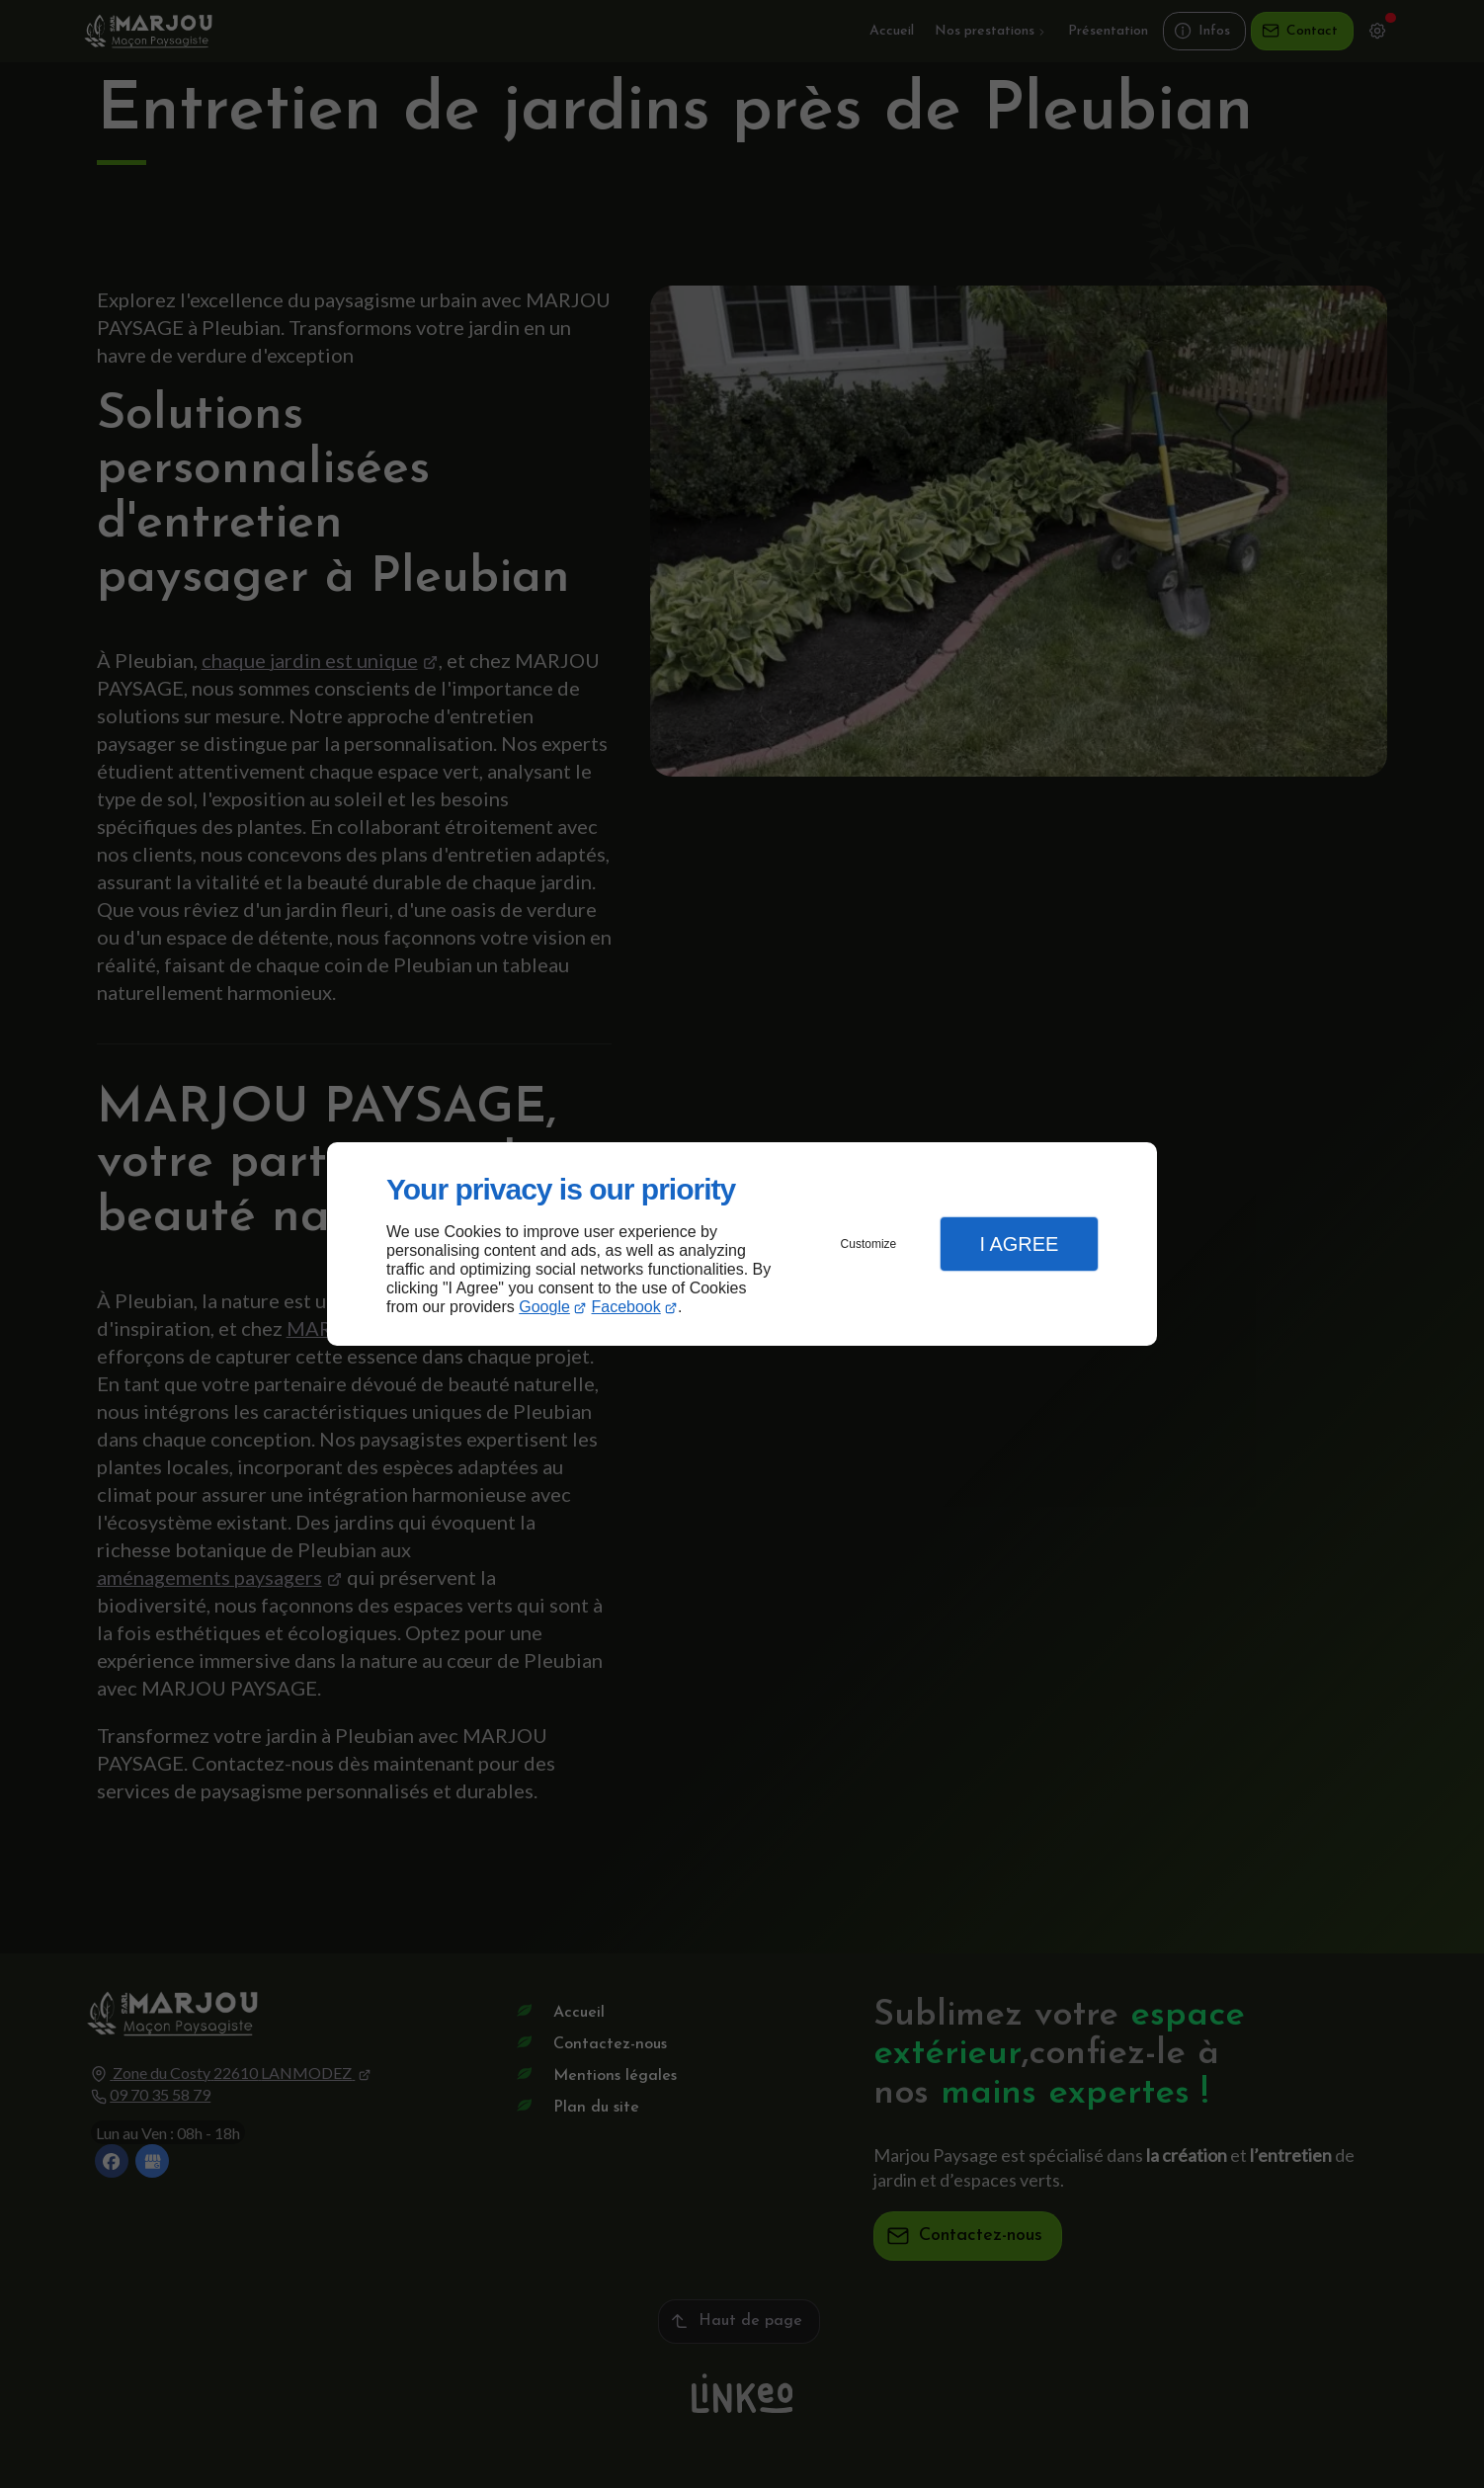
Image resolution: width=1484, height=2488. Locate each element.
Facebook (626, 1306)
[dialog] (742, 1244)
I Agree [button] (1018, 1244)
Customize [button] (869, 1244)
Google (544, 1306)
